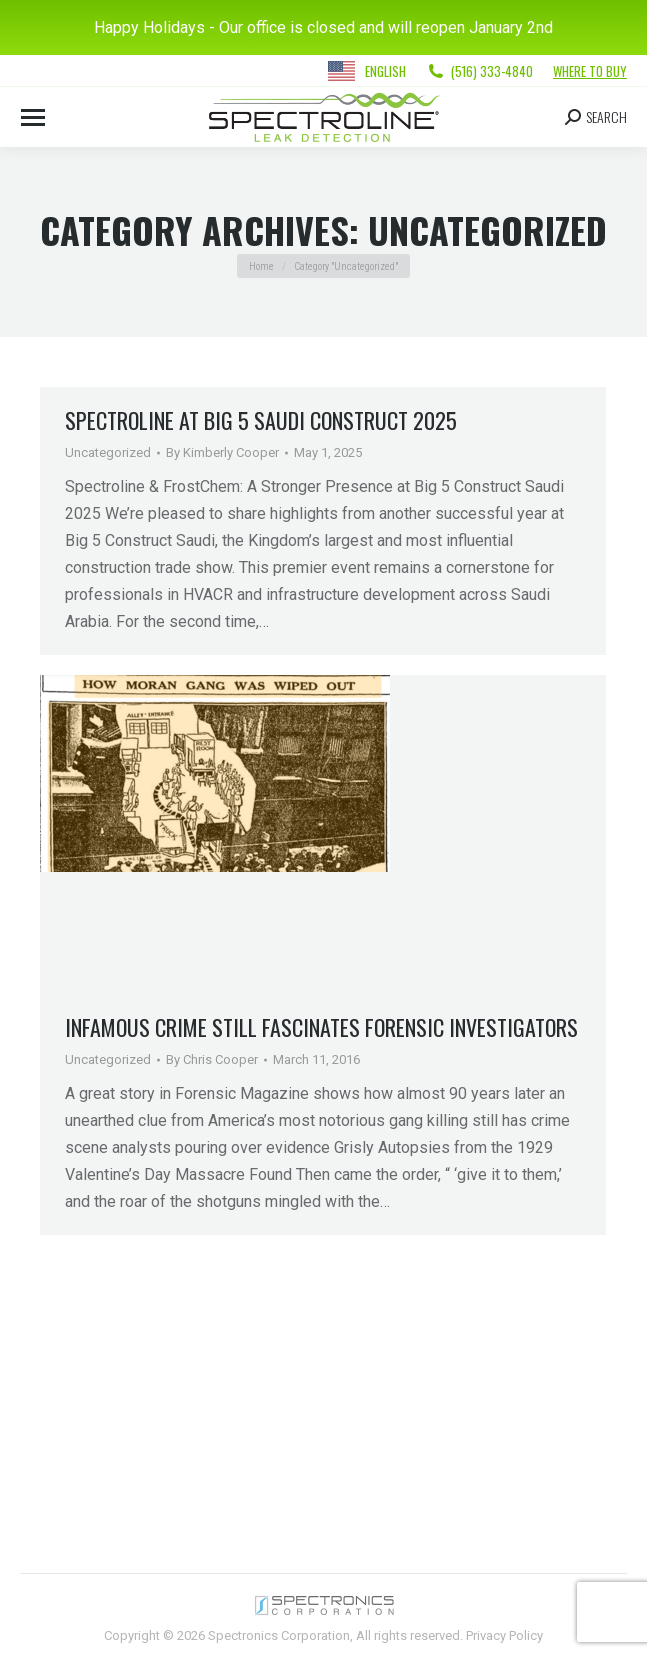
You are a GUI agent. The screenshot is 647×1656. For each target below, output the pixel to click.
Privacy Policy (504, 1635)
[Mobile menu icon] (33, 117)
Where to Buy (590, 71)
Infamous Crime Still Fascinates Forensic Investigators (321, 1027)
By (222, 452)
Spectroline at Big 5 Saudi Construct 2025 (261, 420)
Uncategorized (108, 452)
